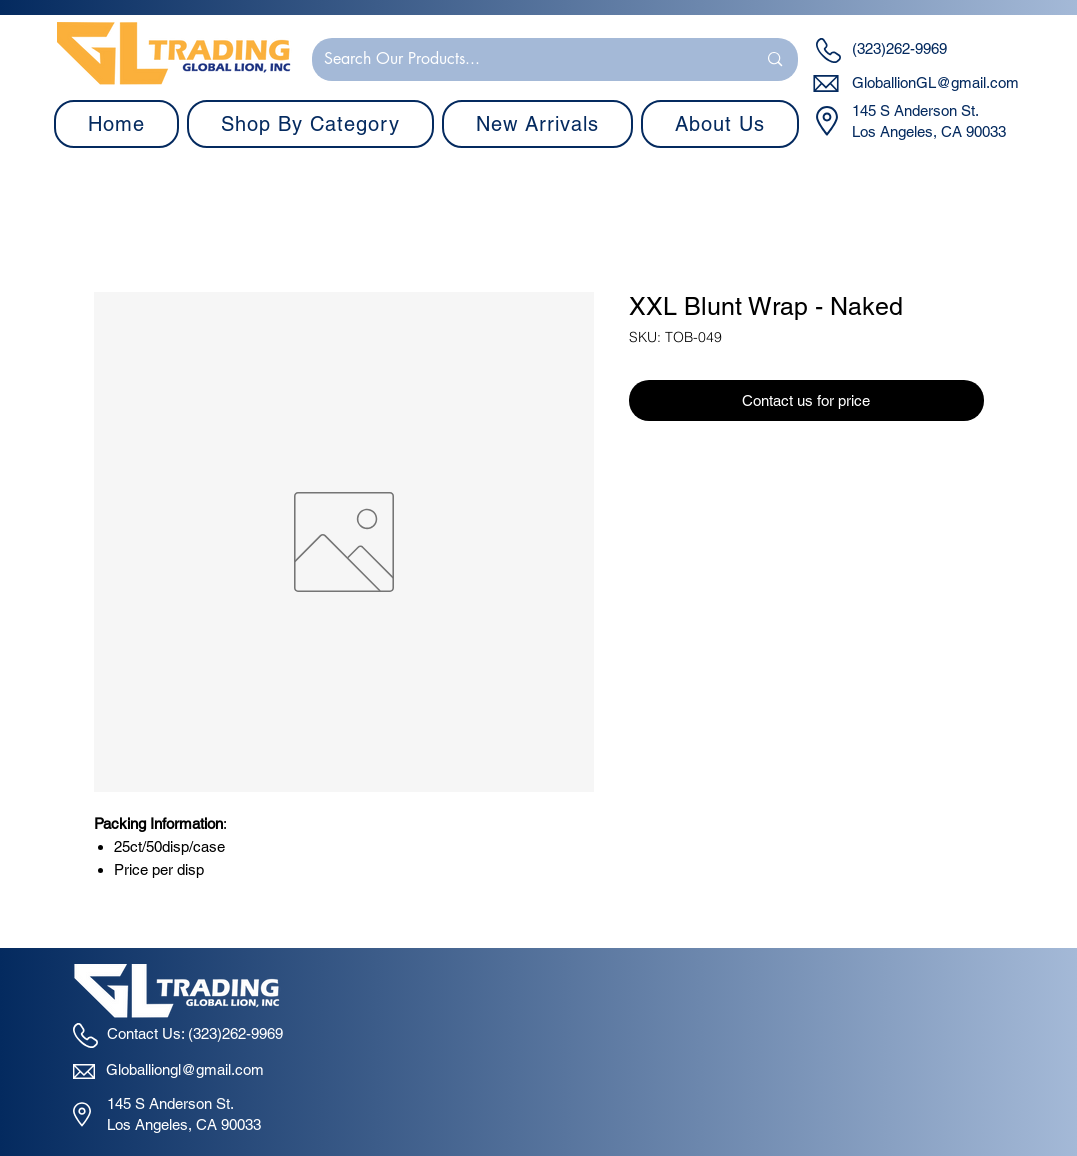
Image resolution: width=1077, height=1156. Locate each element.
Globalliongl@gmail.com (185, 1069)
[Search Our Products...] (525, 59)
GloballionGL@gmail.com (935, 82)
